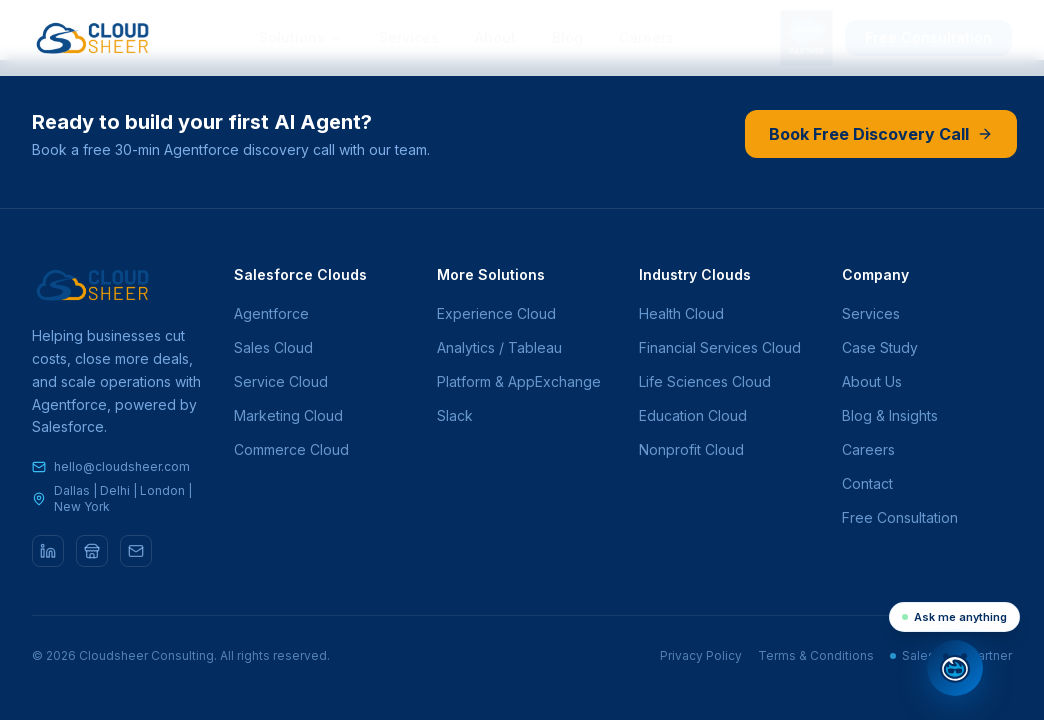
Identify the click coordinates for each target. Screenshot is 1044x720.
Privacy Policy (701, 655)
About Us (872, 381)
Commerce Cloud (291, 449)
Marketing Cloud (288, 415)
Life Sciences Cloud (705, 381)
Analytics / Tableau (499, 347)
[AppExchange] (92, 551)
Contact (867, 483)
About (495, 37)
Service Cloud (281, 381)
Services (409, 37)
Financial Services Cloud (720, 347)
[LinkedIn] (48, 551)
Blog (567, 37)
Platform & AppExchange (519, 381)
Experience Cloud (496, 313)
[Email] (136, 551)
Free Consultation (928, 37)
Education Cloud (693, 415)
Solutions (301, 37)
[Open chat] (955, 668)
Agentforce (271, 313)
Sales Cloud (273, 347)
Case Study (880, 347)
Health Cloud (681, 313)
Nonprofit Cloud (691, 449)
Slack (455, 415)
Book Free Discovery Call (880, 134)
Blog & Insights (890, 415)
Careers (646, 37)
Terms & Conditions (816, 655)
